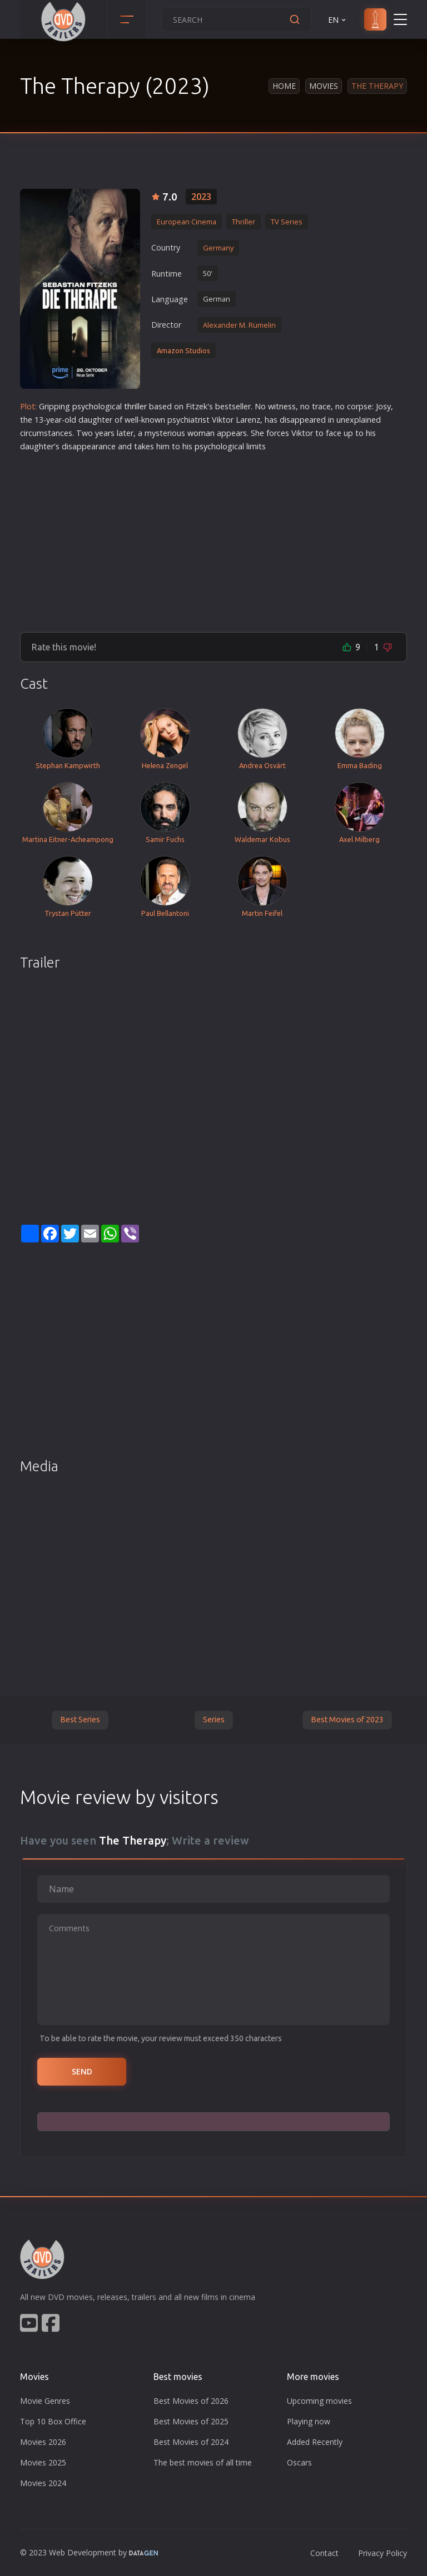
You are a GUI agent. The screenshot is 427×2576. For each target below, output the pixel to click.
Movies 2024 (43, 2483)
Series (214, 1719)
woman (201, 433)
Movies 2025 (43, 2462)
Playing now (308, 2421)
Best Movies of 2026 (191, 2400)
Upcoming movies (319, 2400)
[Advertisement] (213, 537)
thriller (135, 406)
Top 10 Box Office (53, 2421)
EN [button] (337, 19)
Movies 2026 (43, 2442)
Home (284, 86)
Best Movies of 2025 (191, 2421)
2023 (201, 197)
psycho (85, 406)
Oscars (299, 2462)
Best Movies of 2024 (191, 2442)
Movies (323, 86)
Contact (324, 2553)
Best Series (80, 1719)
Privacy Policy (382, 2553)
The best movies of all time (202, 2462)
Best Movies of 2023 (347, 1719)
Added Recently (314, 2442)
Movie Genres (45, 2400)
